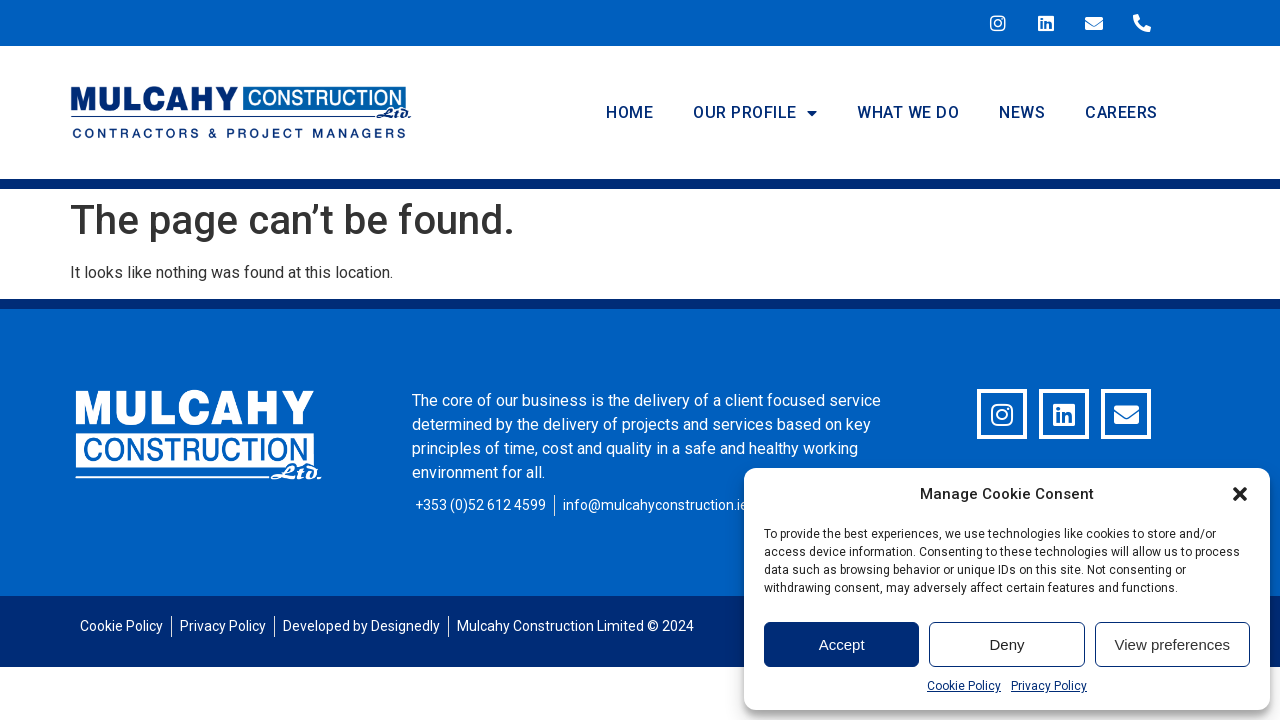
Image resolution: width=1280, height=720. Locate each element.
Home (629, 112)
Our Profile (755, 113)
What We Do (908, 112)
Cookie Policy (964, 686)
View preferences (1173, 644)
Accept (842, 644)
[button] (1240, 494)
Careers (1121, 112)
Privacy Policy (1049, 686)
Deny (1006, 644)
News (1022, 112)
